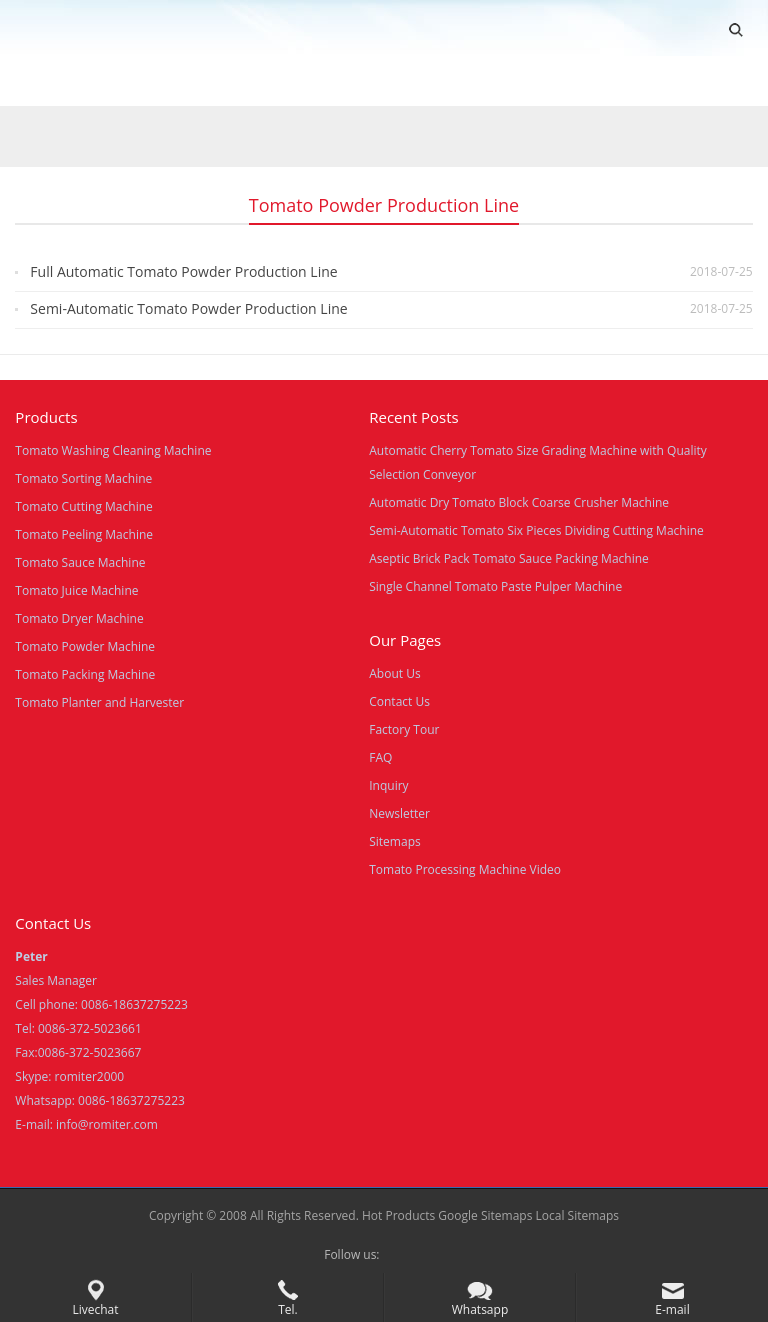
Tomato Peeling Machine (84, 534)
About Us (302, 83)
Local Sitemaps (578, 1215)
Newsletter (399, 813)
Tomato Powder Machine (85, 646)
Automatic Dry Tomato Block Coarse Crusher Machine (519, 502)
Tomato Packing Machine (85, 674)
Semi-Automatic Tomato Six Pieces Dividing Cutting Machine (536, 530)
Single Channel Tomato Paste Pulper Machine (495, 586)
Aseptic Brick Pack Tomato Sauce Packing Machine (509, 558)
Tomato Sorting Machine (83, 478)
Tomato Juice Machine (76, 590)
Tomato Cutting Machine (83, 506)
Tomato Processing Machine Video (465, 869)
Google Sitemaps (485, 1215)
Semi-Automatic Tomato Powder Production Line (188, 308)
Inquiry (388, 785)
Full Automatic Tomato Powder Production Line (183, 271)
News (389, 83)
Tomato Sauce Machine (80, 562)
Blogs (576, 83)
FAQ (380, 757)
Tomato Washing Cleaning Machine (113, 450)
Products (127, 83)
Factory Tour (404, 729)
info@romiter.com (107, 1124)
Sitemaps (394, 841)
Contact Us (483, 83)
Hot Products (398, 1215)
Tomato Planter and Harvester (99, 702)
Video (214, 83)
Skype (432, 1255)
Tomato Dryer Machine (79, 618)
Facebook (400, 1255)
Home (39, 83)
